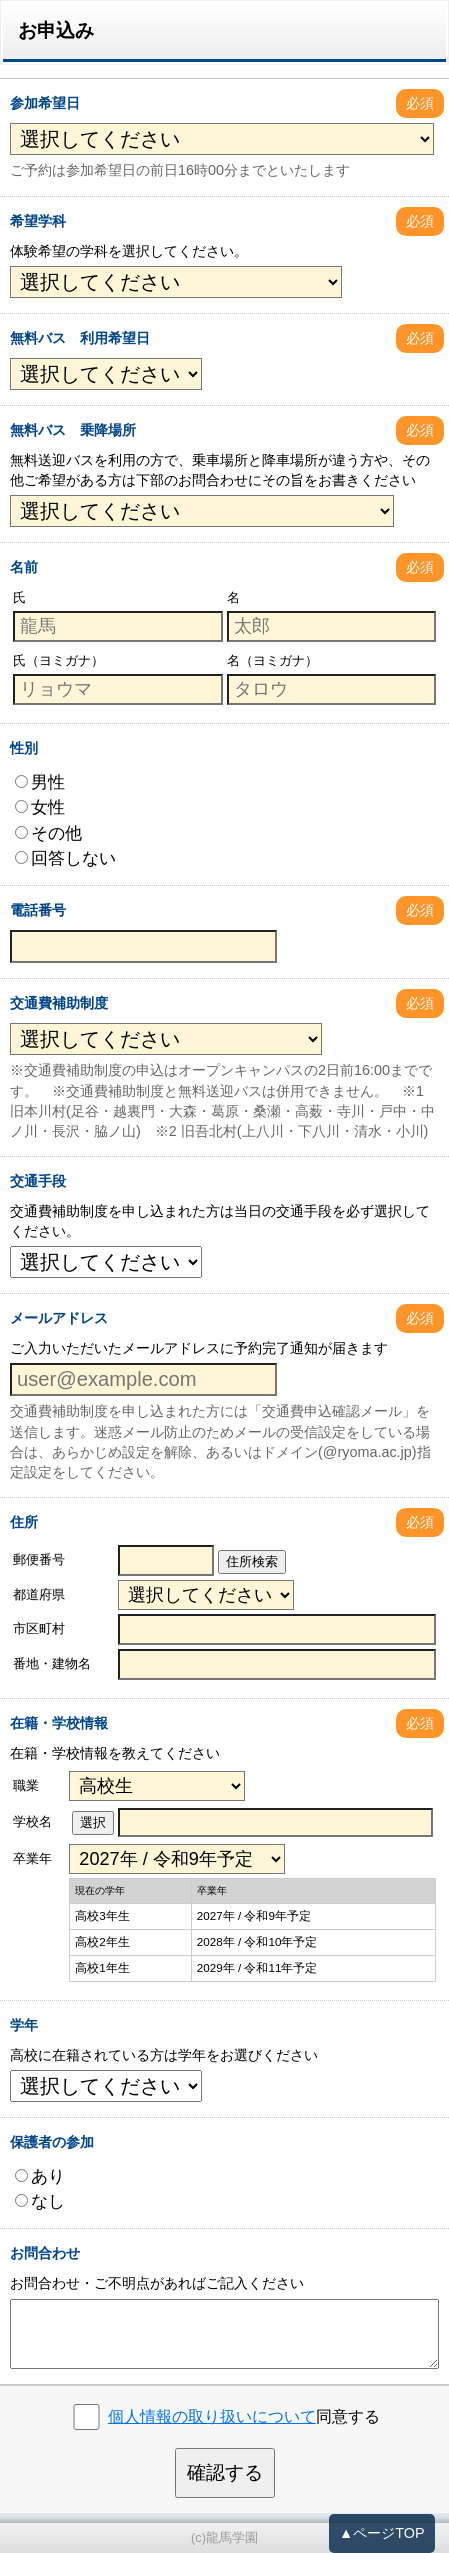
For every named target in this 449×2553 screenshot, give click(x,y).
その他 (48, 833)
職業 (26, 1785)
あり (40, 2176)
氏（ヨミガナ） (58, 660)
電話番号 (38, 910)
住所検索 (252, 1561)
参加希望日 (45, 103)
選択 (93, 1822)
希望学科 (38, 221)
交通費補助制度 (59, 1003)
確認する (225, 2472)
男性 (40, 782)
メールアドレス (59, 1318)
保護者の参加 (52, 2142)
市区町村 (39, 1628)
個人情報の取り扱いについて (212, 2416)
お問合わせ (45, 2253)
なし (40, 2201)
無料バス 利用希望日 (80, 338)
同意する (244, 2416)
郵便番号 (39, 1559)
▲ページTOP (382, 2533)
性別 (24, 748)
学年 (24, 2025)
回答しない (65, 858)
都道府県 (39, 1594)
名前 (24, 567)
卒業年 (32, 1858)
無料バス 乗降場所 (73, 430)
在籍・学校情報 (59, 1723)
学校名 (32, 1821)
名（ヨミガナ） (272, 660)
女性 (40, 807)
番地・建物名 (52, 1663)
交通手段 (38, 1181)
